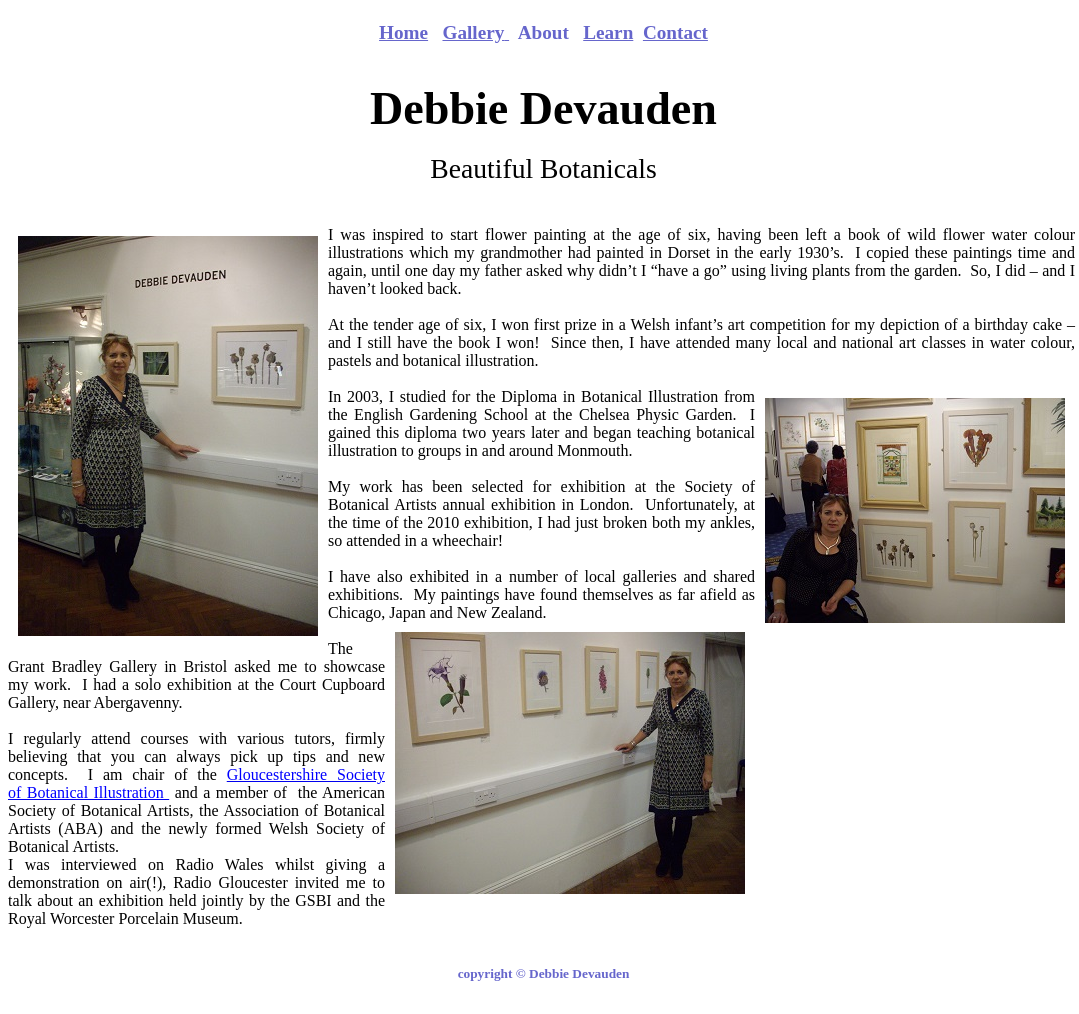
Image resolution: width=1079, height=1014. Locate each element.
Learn (608, 32)
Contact (675, 32)
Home (403, 32)
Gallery (473, 32)
